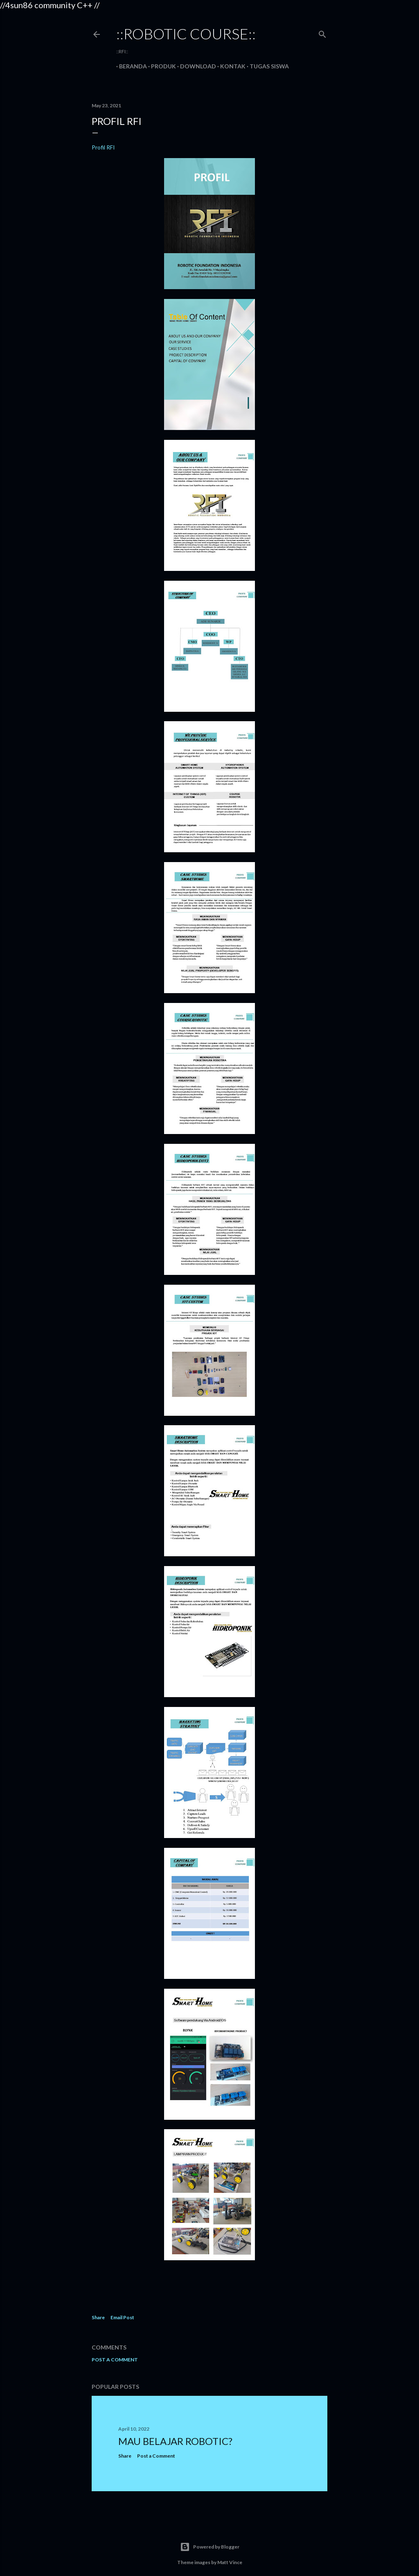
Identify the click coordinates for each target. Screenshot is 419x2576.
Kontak (230, 66)
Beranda (130, 66)
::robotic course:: (186, 34)
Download (195, 66)
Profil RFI (103, 147)
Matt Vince (229, 2562)
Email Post (122, 2317)
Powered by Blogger (209, 2547)
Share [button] (98, 2317)
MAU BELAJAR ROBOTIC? (175, 2441)
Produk (160, 66)
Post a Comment (115, 2359)
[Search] (322, 33)
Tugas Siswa (266, 66)
